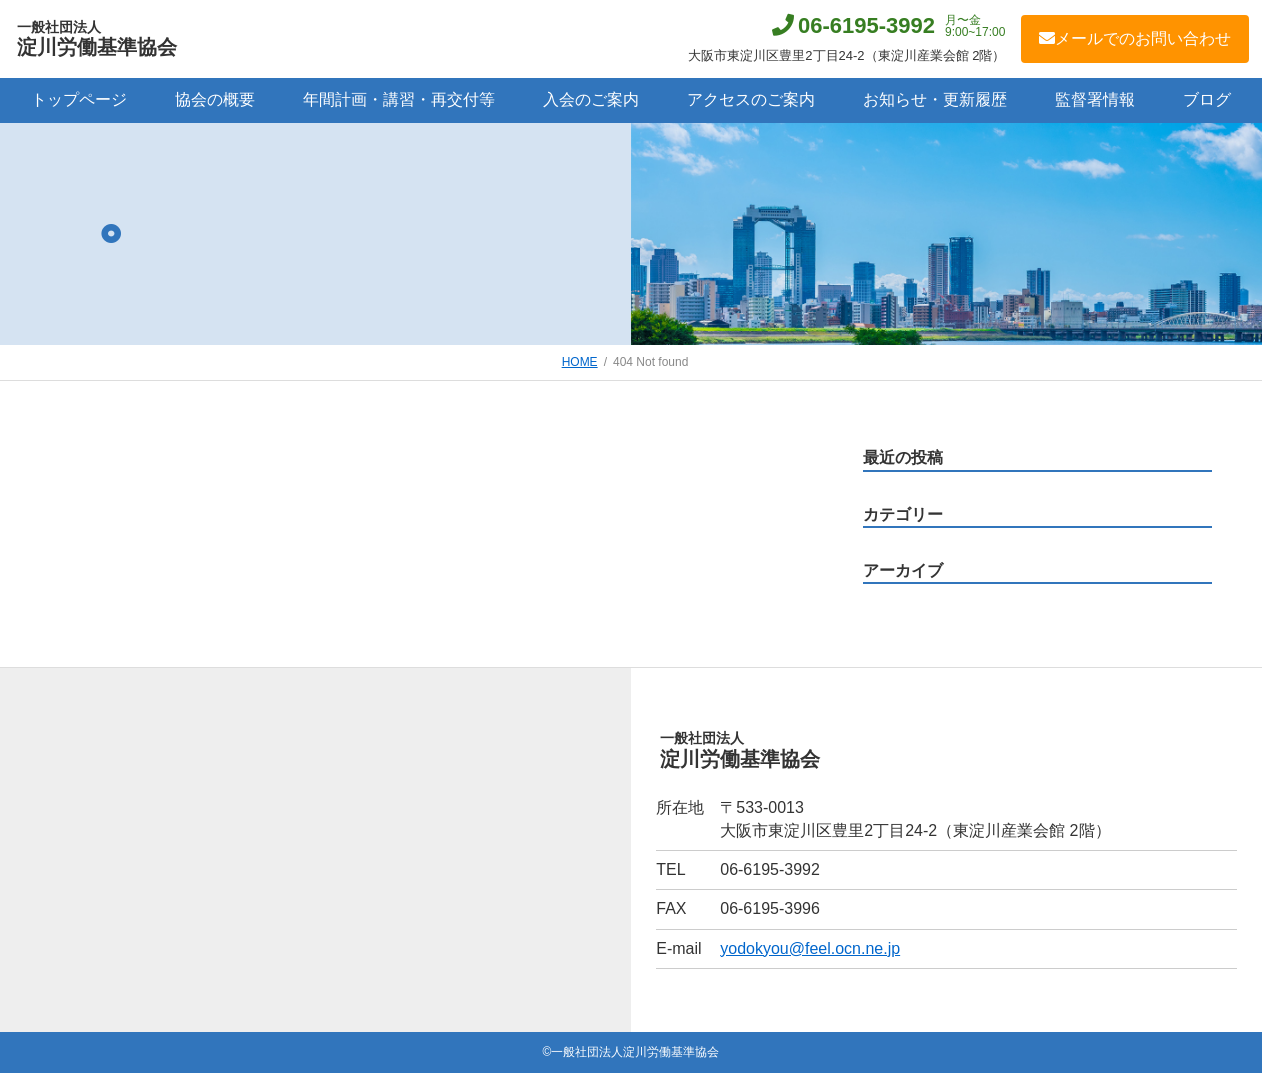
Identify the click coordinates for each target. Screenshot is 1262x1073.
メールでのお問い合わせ (1135, 38)
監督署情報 (1095, 99)
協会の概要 (215, 99)
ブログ (1207, 99)
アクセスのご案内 (751, 99)
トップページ (79, 99)
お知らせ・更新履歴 (935, 99)
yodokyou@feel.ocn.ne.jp (810, 948)
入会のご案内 (591, 99)
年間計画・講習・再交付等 (399, 99)
